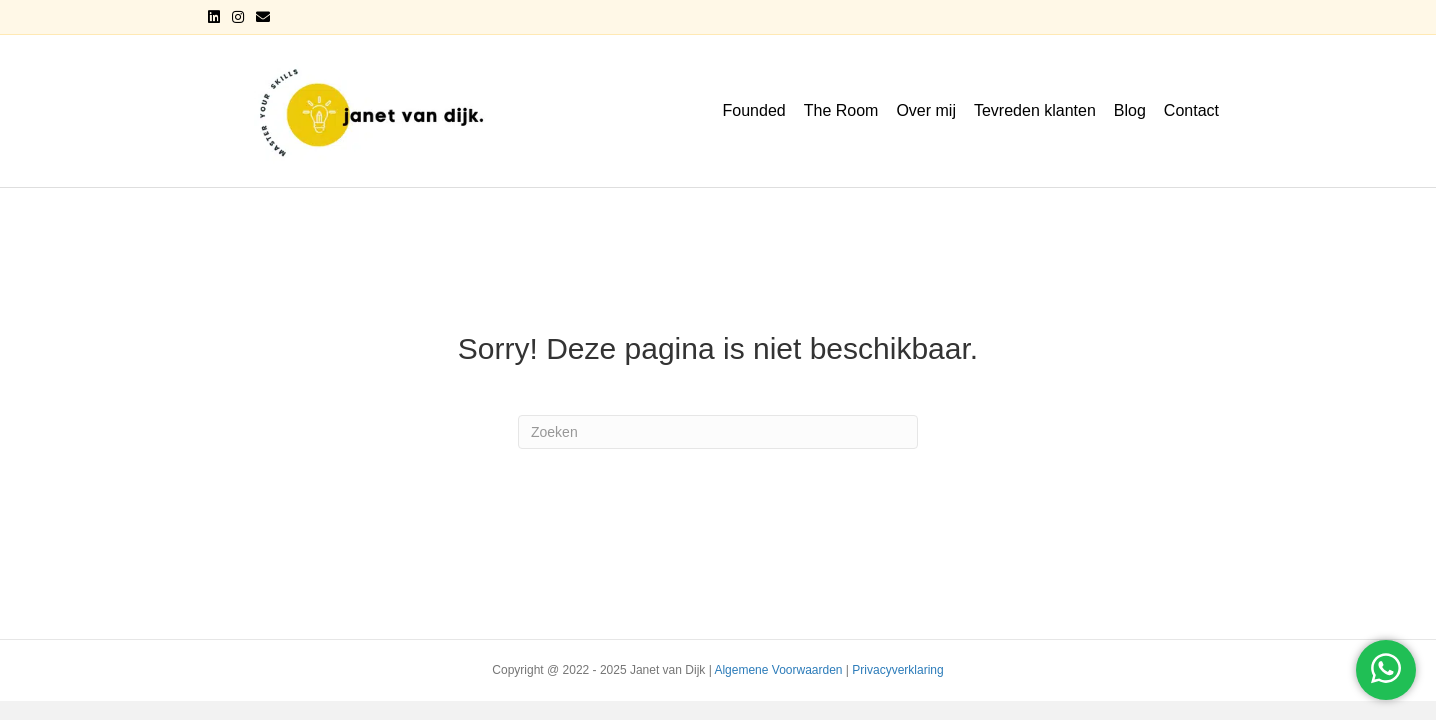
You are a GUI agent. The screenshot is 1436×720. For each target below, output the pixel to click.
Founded (754, 110)
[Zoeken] (718, 432)
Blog (1130, 110)
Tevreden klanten (1035, 110)
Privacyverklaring (897, 670)
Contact (1191, 110)
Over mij (926, 110)
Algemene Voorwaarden (778, 670)
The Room (841, 110)
